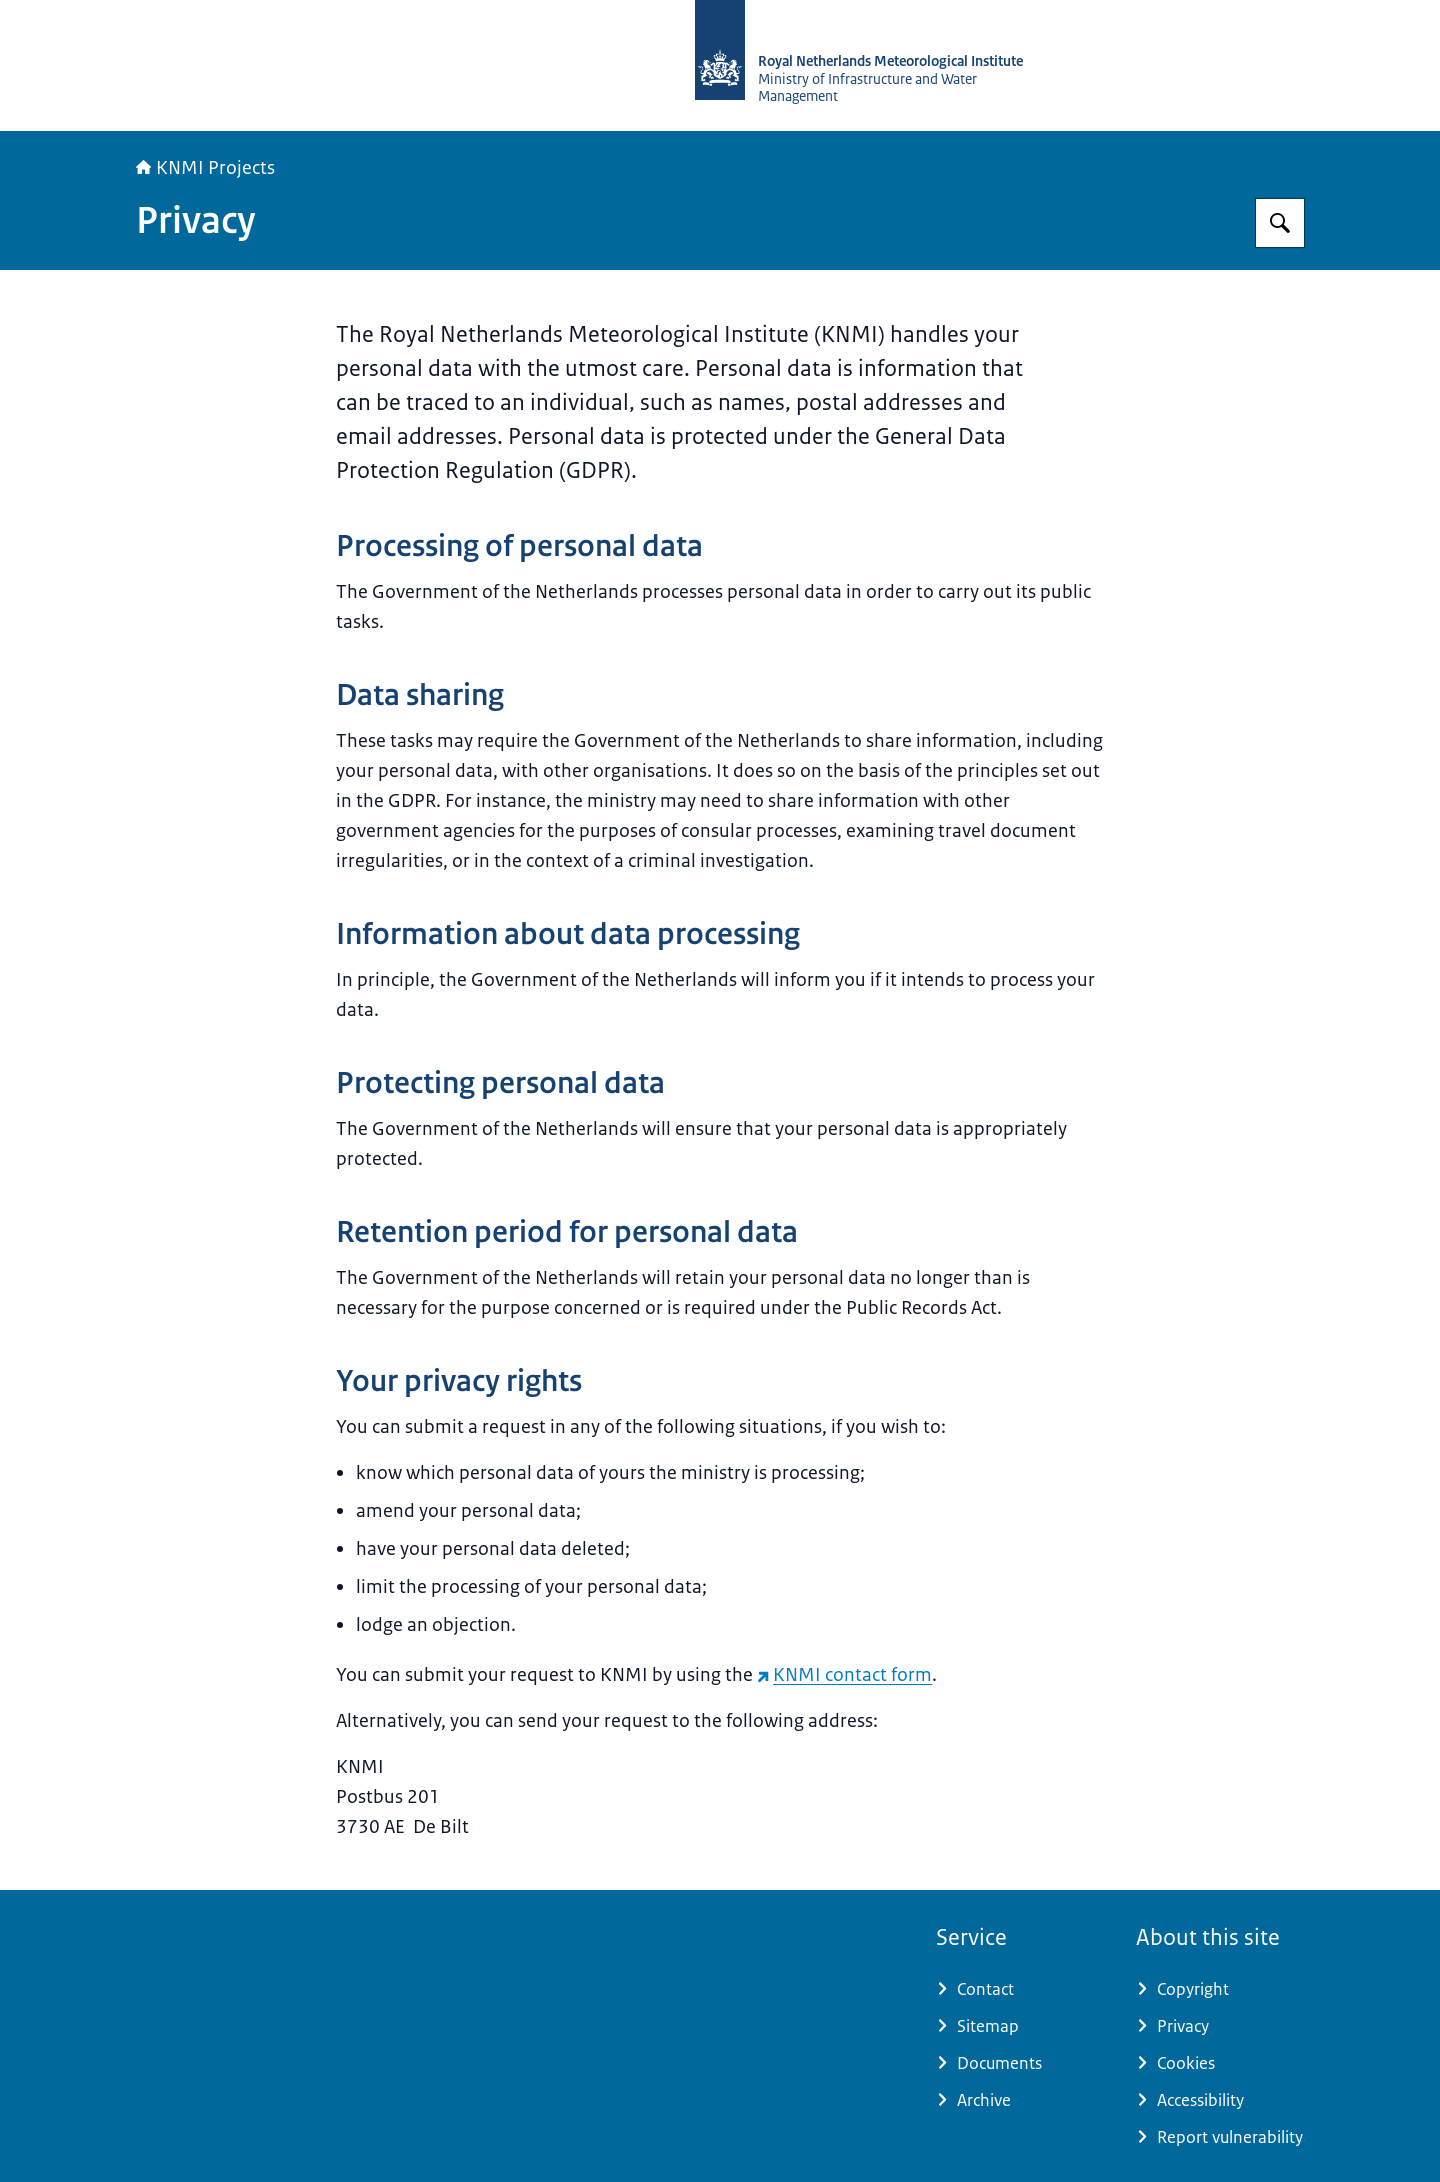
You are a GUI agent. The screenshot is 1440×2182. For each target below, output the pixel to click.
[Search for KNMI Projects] (1280, 223)
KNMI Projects (205, 168)
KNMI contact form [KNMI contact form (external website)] (844, 1675)
